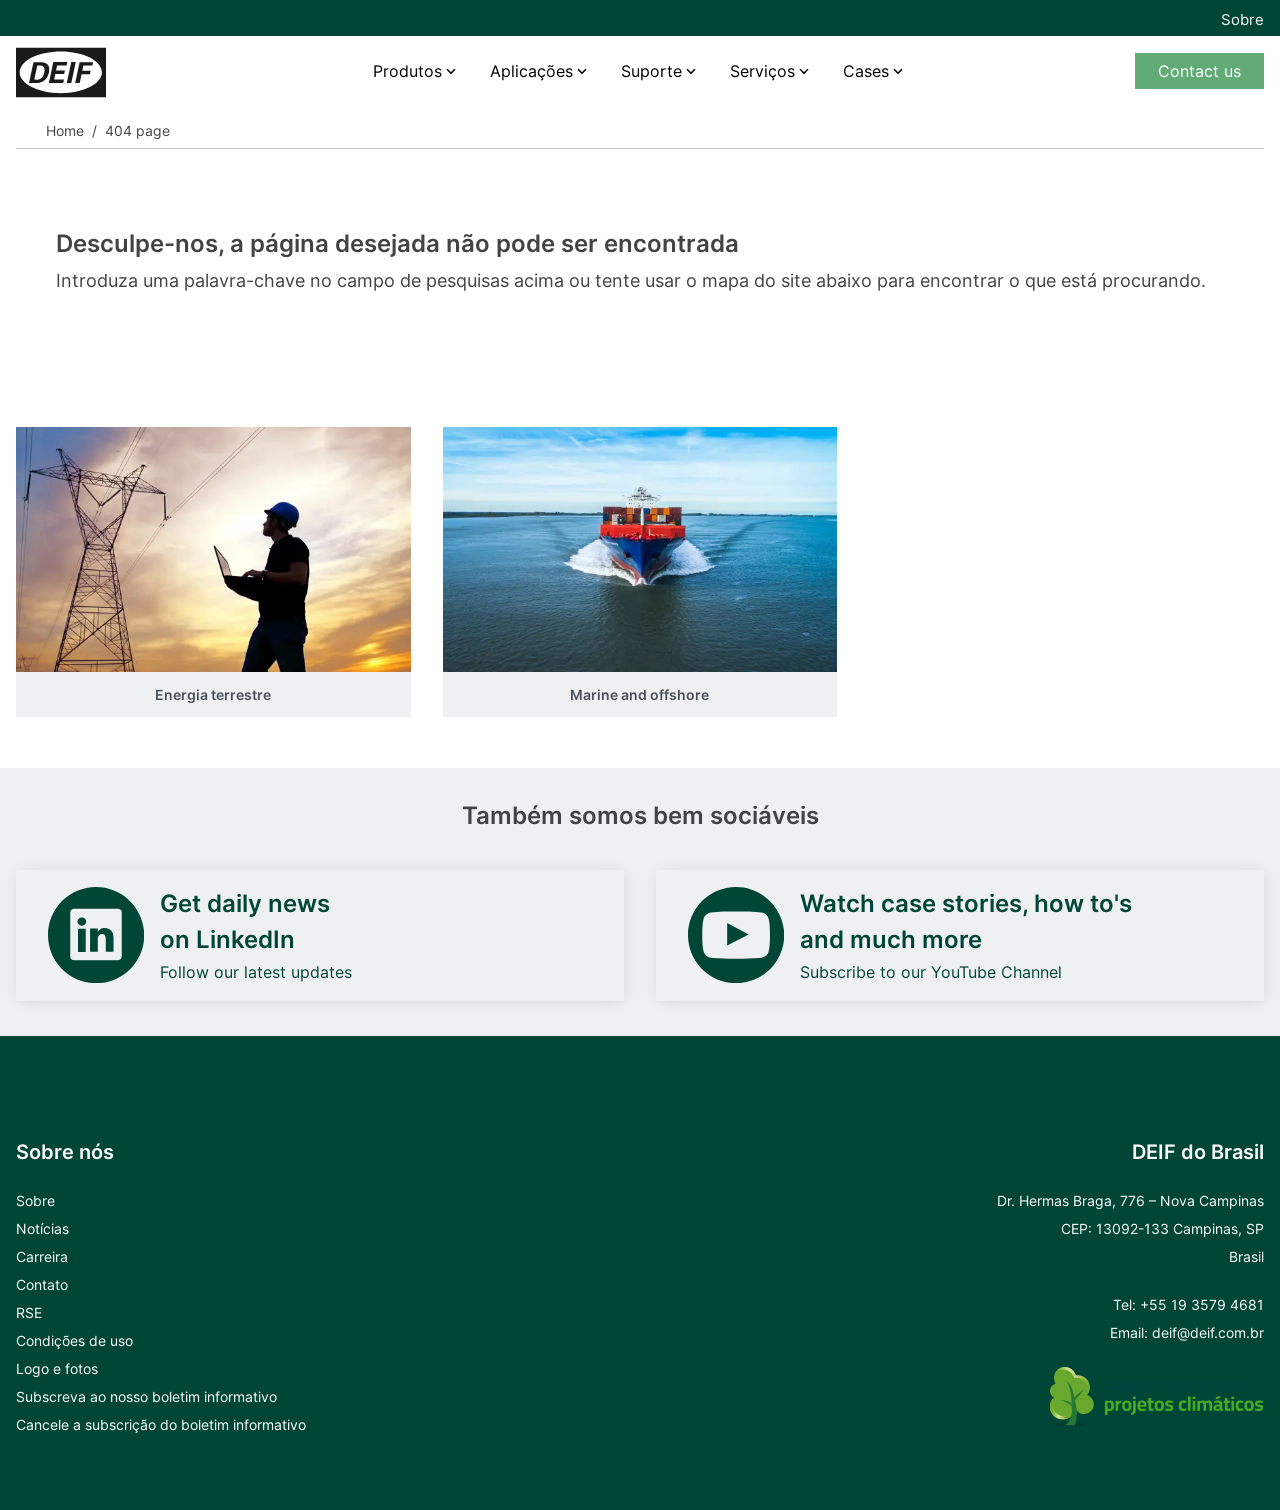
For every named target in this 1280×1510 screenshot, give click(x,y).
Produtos (407, 71)
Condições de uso (74, 1340)
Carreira (42, 1256)
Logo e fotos (57, 1368)
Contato (42, 1284)
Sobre (1242, 19)
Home (65, 130)
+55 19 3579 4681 (1202, 1304)
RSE (29, 1312)
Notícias (42, 1228)
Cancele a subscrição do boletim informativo (161, 1424)
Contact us (1199, 71)
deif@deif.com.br (1208, 1332)
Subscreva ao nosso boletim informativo (146, 1396)
